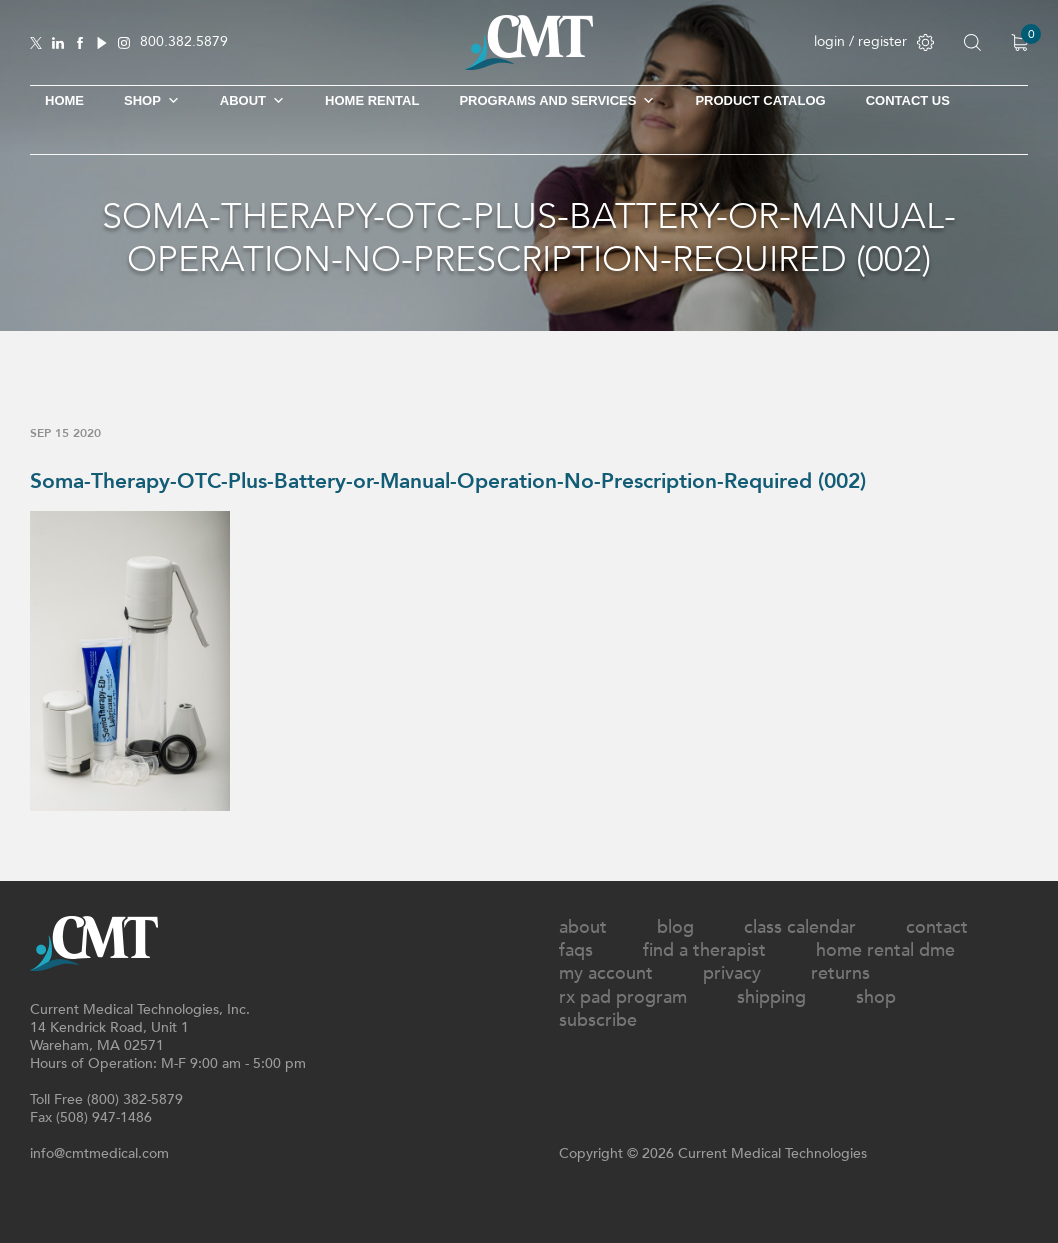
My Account (606, 973)
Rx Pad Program (623, 997)
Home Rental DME (885, 950)
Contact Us (908, 100)
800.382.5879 (184, 42)
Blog (675, 927)
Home (64, 100)
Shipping (771, 997)
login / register (874, 41)
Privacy (732, 973)
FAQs (576, 950)
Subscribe (598, 1020)
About (252, 101)
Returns (840, 973)
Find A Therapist (704, 950)
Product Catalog (760, 100)
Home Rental (372, 100)
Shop (876, 997)
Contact (937, 927)
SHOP (152, 101)
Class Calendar (800, 927)
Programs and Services (557, 101)
